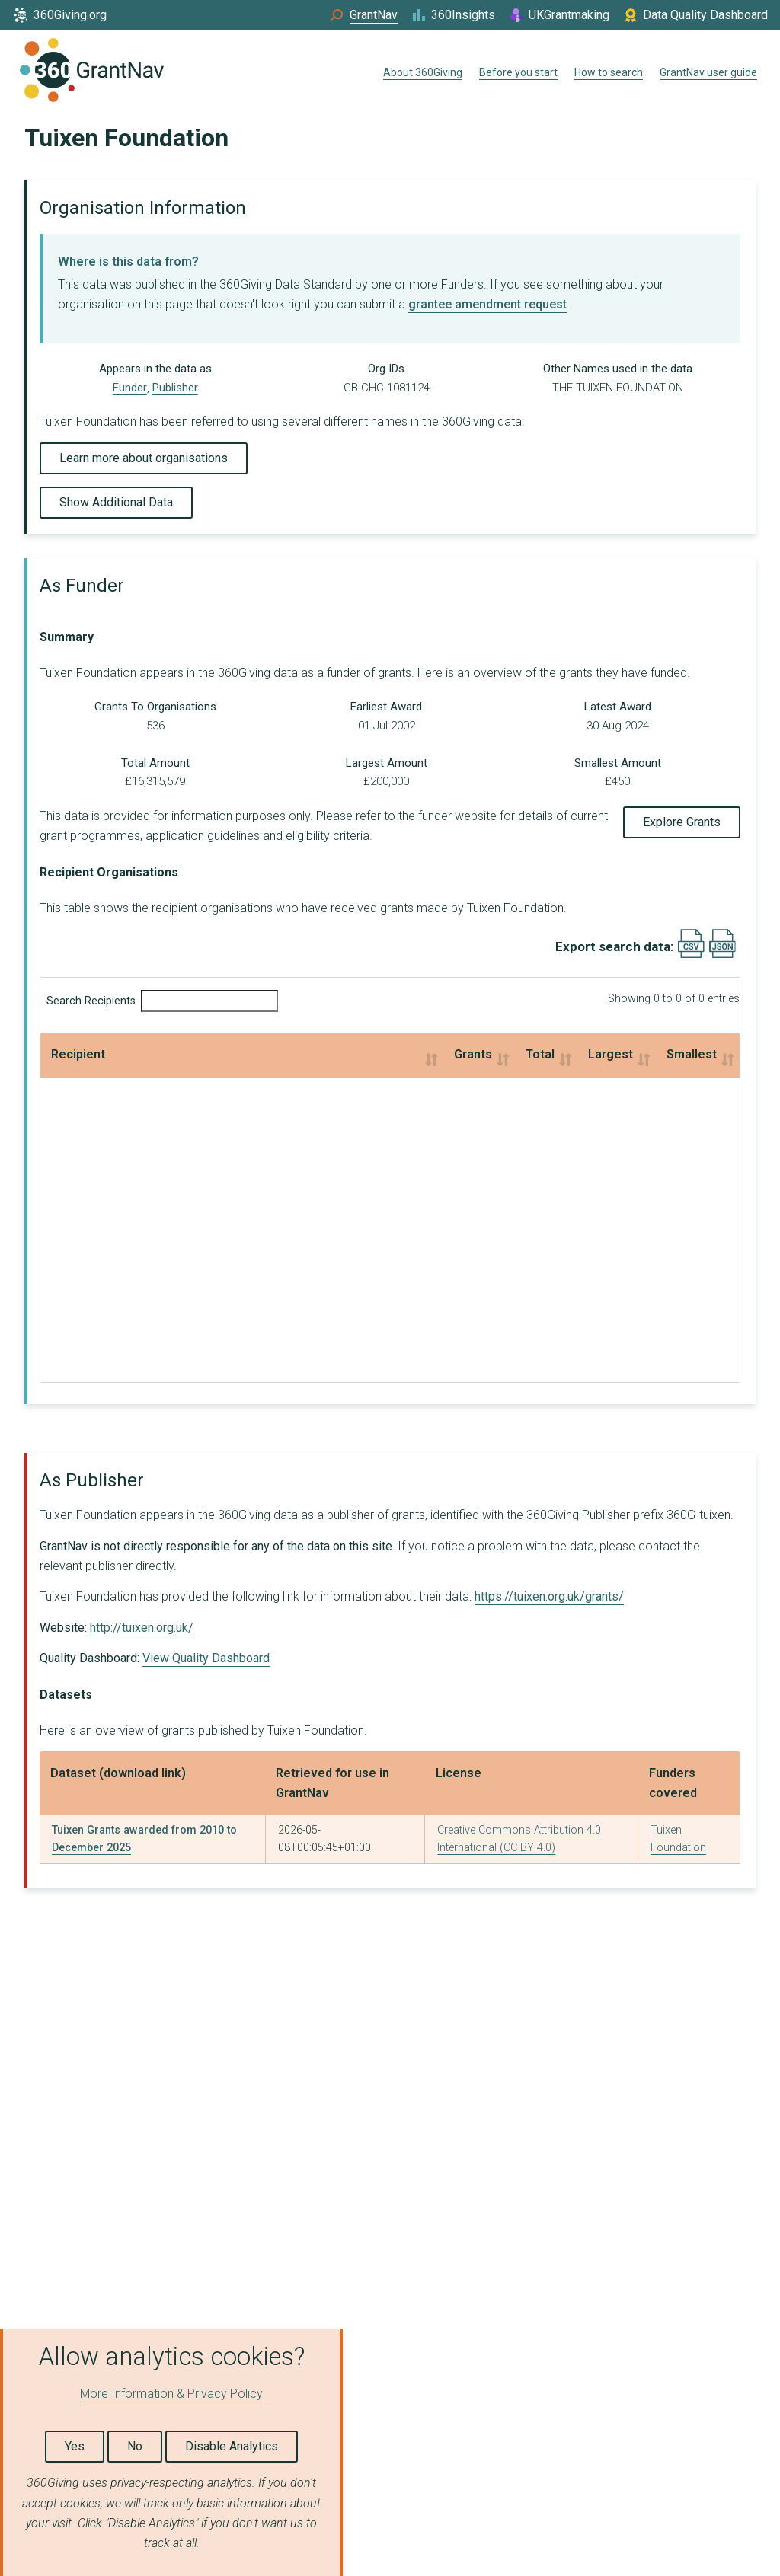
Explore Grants (682, 822)
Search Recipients (162, 1001)
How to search (608, 72)
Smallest (602, 1054)
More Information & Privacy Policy (171, 2393)
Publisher (175, 387)
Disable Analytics (231, 2446)
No (134, 2446)
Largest (438, 1054)
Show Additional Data (116, 502)
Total (300, 1054)
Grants (158, 1054)
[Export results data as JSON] (722, 954)
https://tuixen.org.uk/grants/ (549, 1596)
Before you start (518, 72)
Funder (130, 387)
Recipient (78, 1054)
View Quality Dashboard (206, 1658)
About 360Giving (422, 72)
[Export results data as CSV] (691, 954)
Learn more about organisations (143, 458)
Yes (75, 2446)
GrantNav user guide (708, 72)
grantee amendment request (487, 304)
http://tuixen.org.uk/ (141, 1627)
